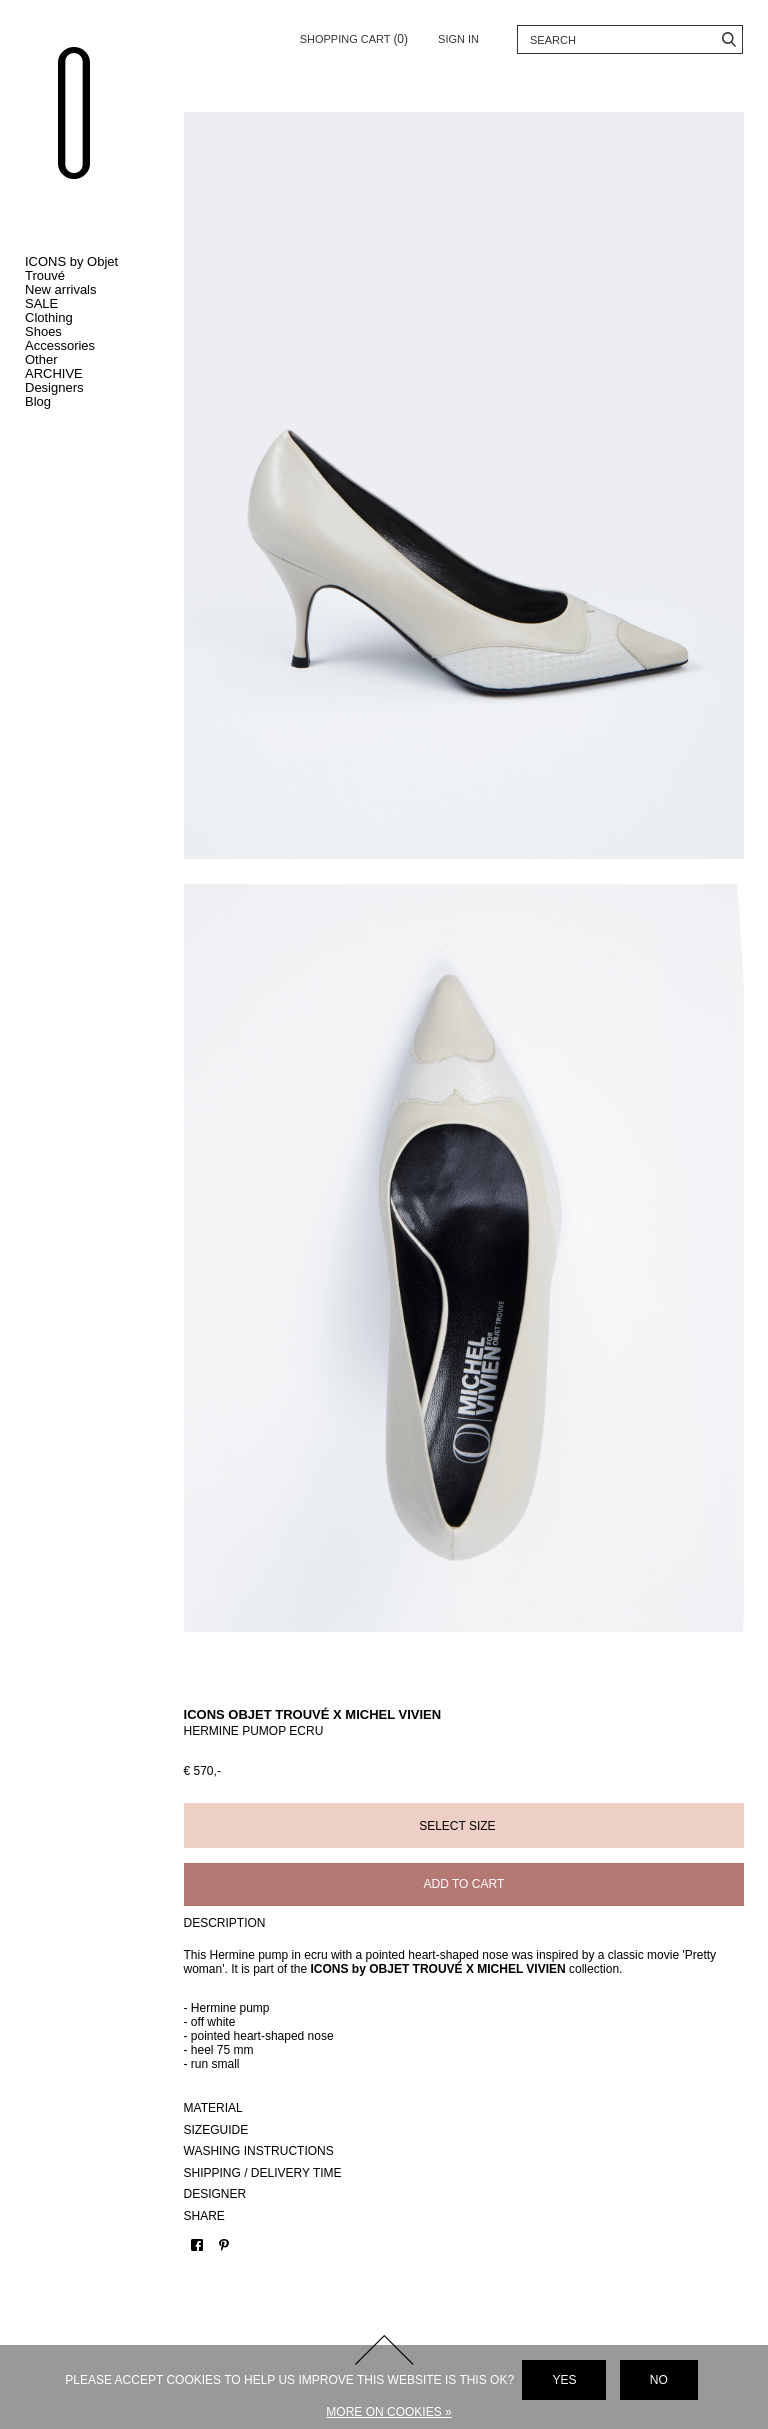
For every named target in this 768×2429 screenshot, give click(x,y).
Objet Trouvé (85, 127)
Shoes (43, 331)
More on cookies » (388, 2412)
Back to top (384, 2250)
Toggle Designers (90, 388)
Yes (564, 2380)
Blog (38, 401)
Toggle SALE (90, 304)
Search (728, 39)
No (659, 2380)
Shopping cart (354, 35)
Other (41, 359)
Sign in (458, 39)
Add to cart (481, 1784)
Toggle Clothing (90, 318)
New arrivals (61, 289)
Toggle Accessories (90, 346)
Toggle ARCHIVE (90, 374)
